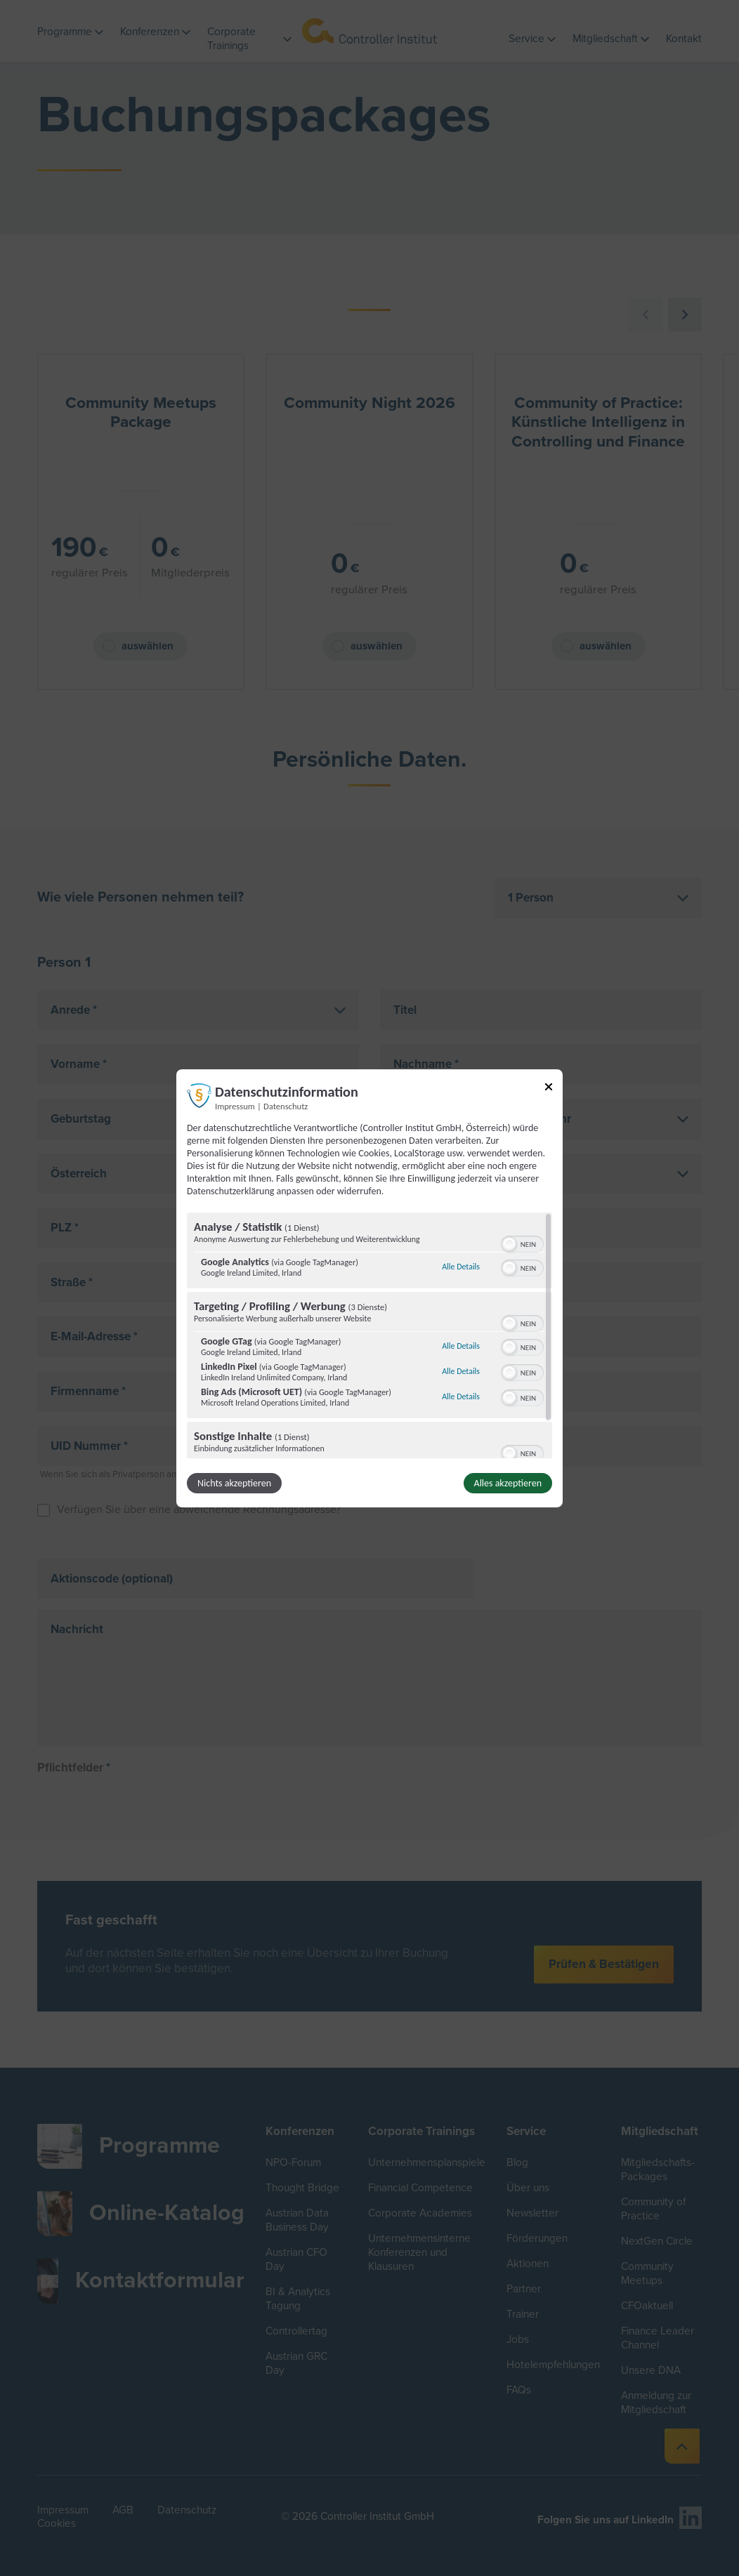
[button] (509, 1244)
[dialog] (369, 1288)
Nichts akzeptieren (234, 1483)
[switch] (522, 1242)
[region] (369, 1335)
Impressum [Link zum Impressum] (235, 1105)
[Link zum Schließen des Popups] (548, 1089)
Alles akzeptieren (508, 1483)
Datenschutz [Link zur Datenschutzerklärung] (285, 1105)
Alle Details (461, 1267)
